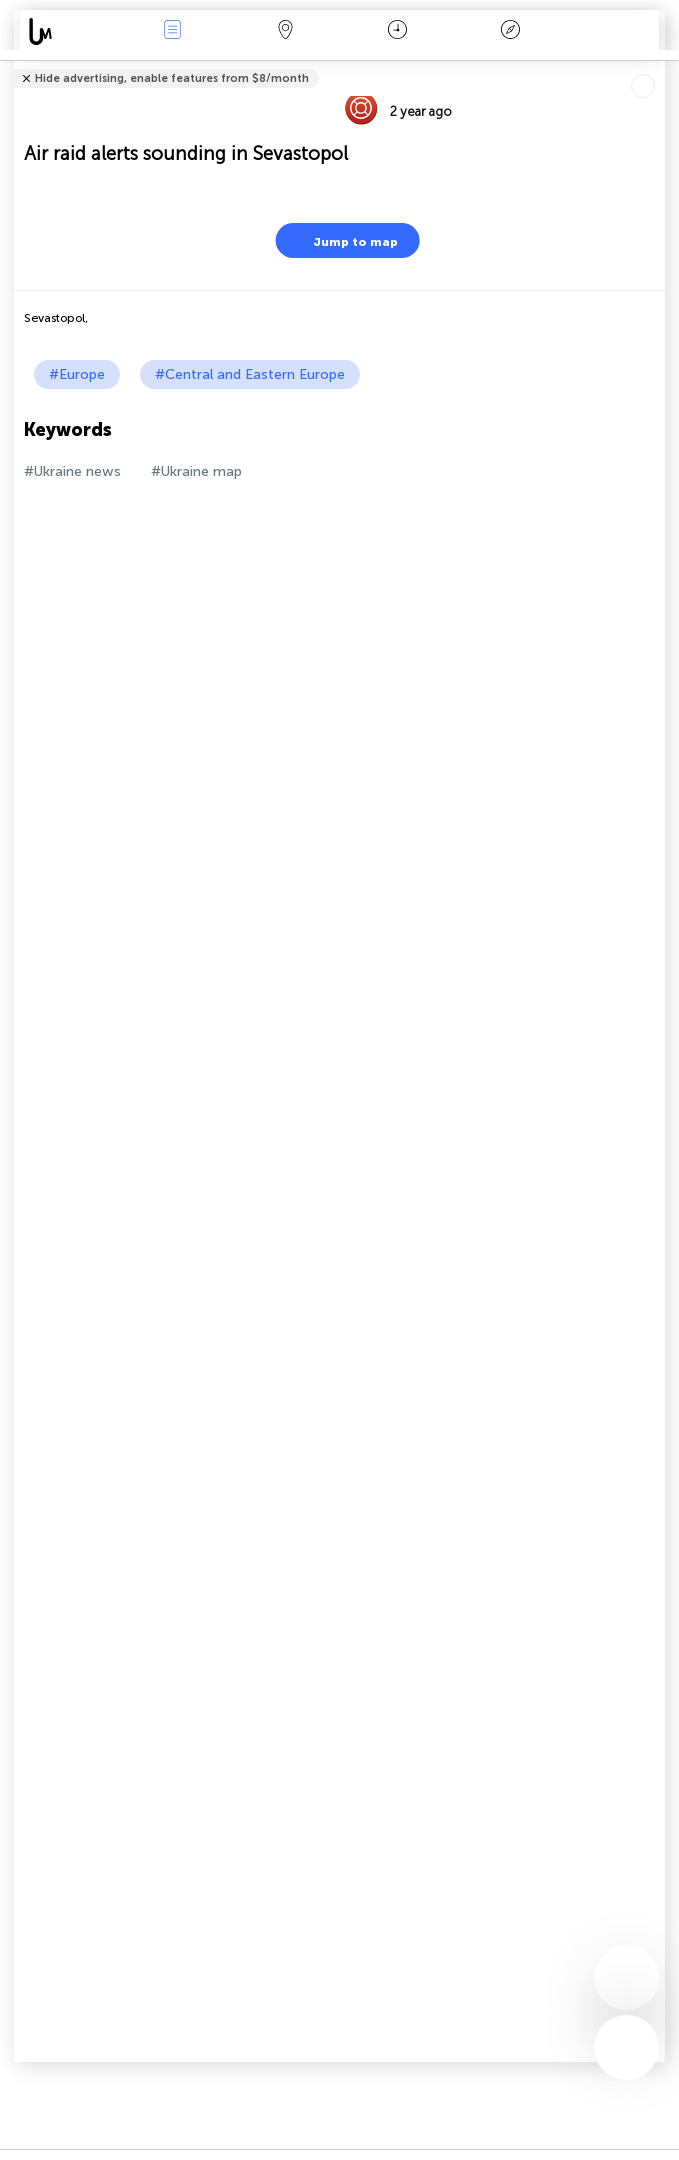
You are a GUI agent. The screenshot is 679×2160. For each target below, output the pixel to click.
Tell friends (656, 65)
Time (397, 31)
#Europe (77, 374)
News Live (172, 31)
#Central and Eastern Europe (250, 374)
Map (285, 31)
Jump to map (343, 240)
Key (511, 31)
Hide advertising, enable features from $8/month (172, 78)
